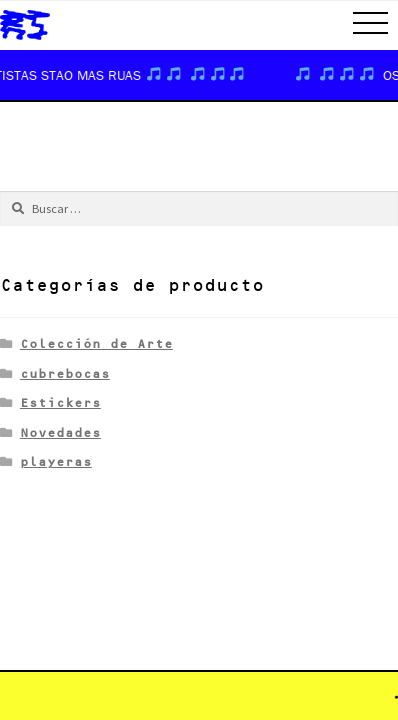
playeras (56, 461)
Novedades (60, 432)
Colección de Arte (96, 343)
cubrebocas (65, 373)
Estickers (60, 402)
